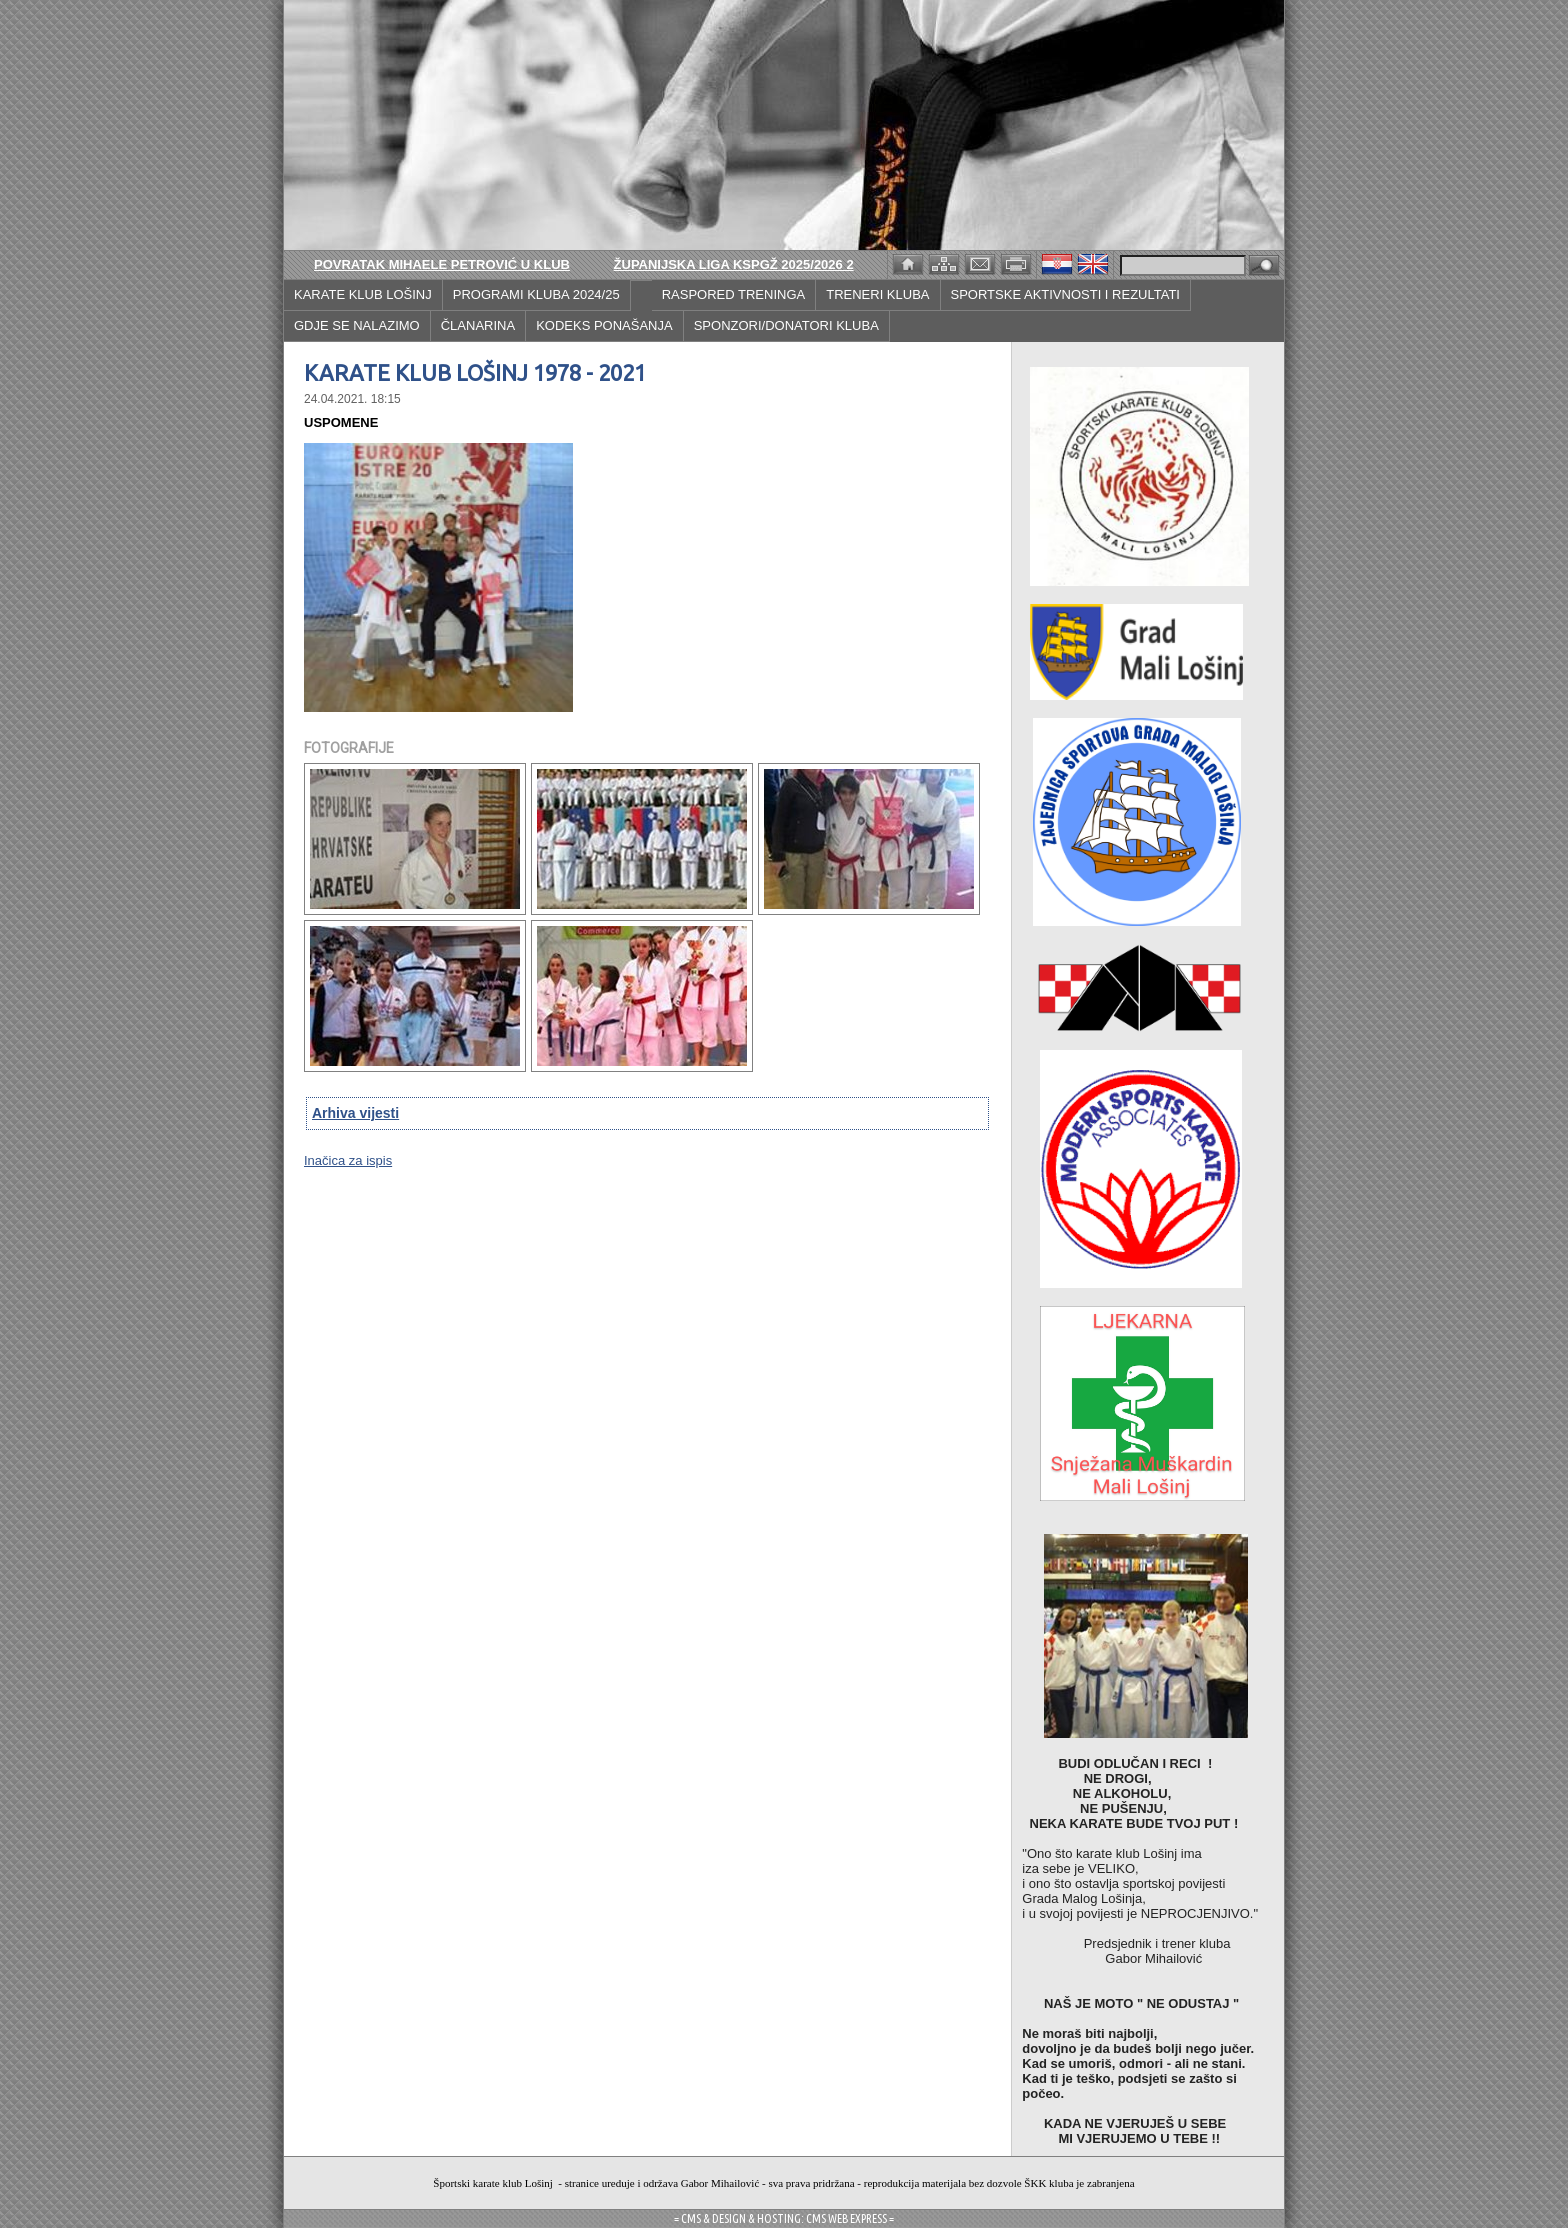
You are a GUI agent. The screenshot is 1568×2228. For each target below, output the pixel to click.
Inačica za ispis (348, 1160)
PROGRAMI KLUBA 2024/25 (536, 294)
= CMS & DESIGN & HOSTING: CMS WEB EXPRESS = (784, 2218)
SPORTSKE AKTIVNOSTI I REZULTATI (1065, 294)
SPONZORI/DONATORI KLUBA (786, 325)
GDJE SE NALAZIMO (357, 325)
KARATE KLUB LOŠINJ (363, 294)
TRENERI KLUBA (877, 294)
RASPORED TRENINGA (734, 294)
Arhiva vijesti (355, 1113)
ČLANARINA (478, 325)
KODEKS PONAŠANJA (604, 325)
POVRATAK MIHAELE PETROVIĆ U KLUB (442, 264)
